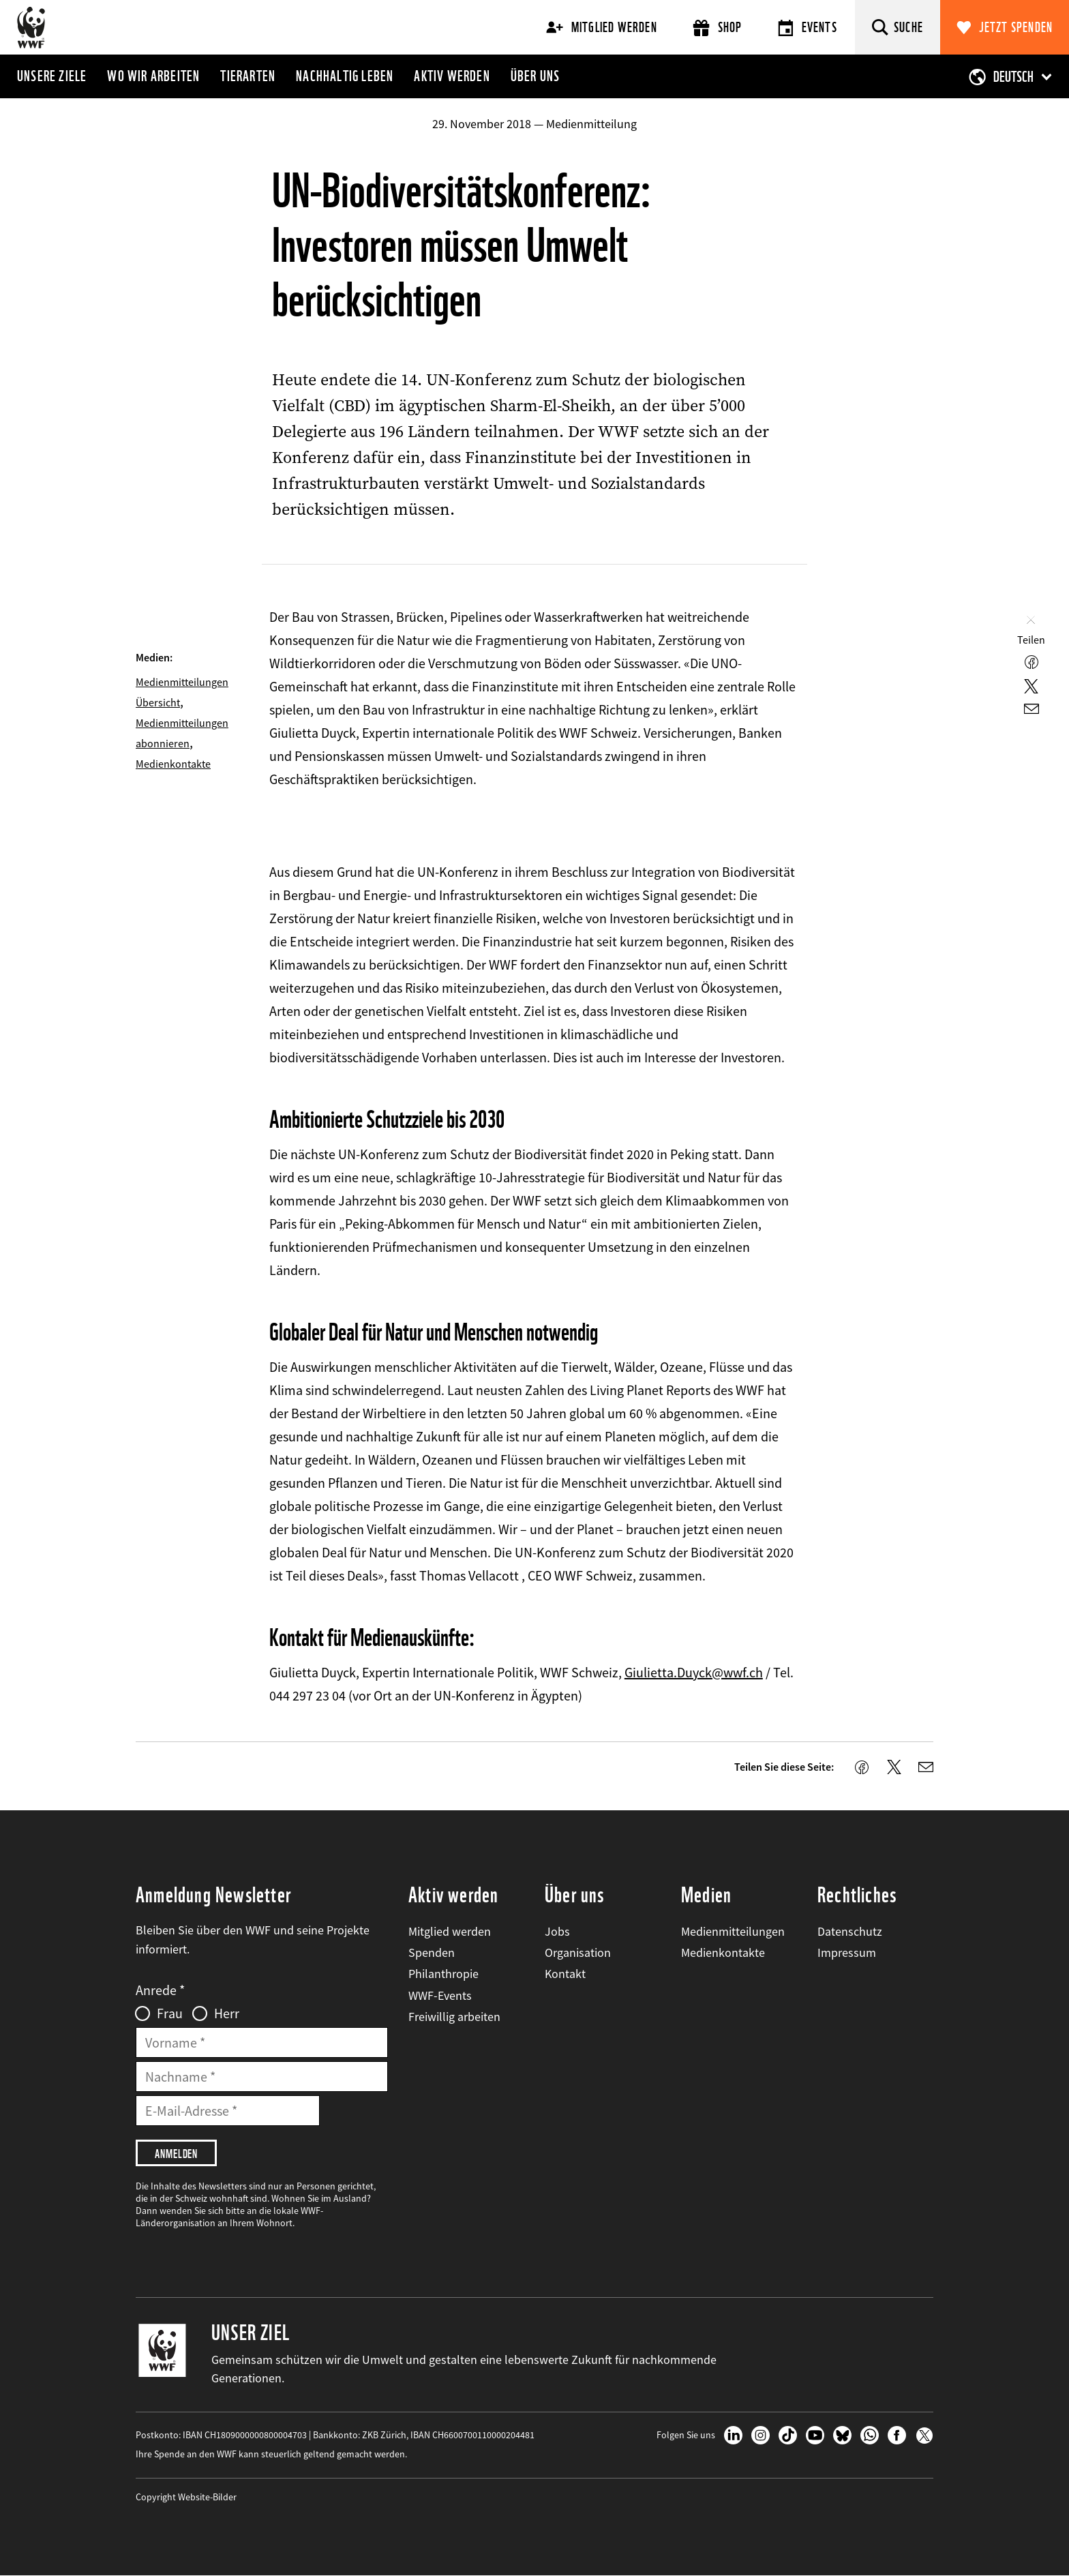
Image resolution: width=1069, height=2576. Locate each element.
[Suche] (897, 27)
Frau (170, 2013)
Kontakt (565, 1973)
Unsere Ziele (52, 76)
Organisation (578, 1952)
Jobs (557, 1931)
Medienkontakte (173, 763)
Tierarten (247, 76)
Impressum (846, 1952)
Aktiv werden (452, 76)
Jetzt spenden (1016, 27)
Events (807, 27)
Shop (717, 27)
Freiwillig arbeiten (454, 2016)
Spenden (431, 1952)
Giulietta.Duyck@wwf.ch (693, 1672)
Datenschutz (849, 1931)
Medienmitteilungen (733, 1931)
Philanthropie (443, 1973)
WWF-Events (440, 1995)
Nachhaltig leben (344, 76)
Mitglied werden (601, 27)
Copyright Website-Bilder (186, 2497)
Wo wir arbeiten (153, 76)
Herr (226, 2013)
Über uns (535, 76)
